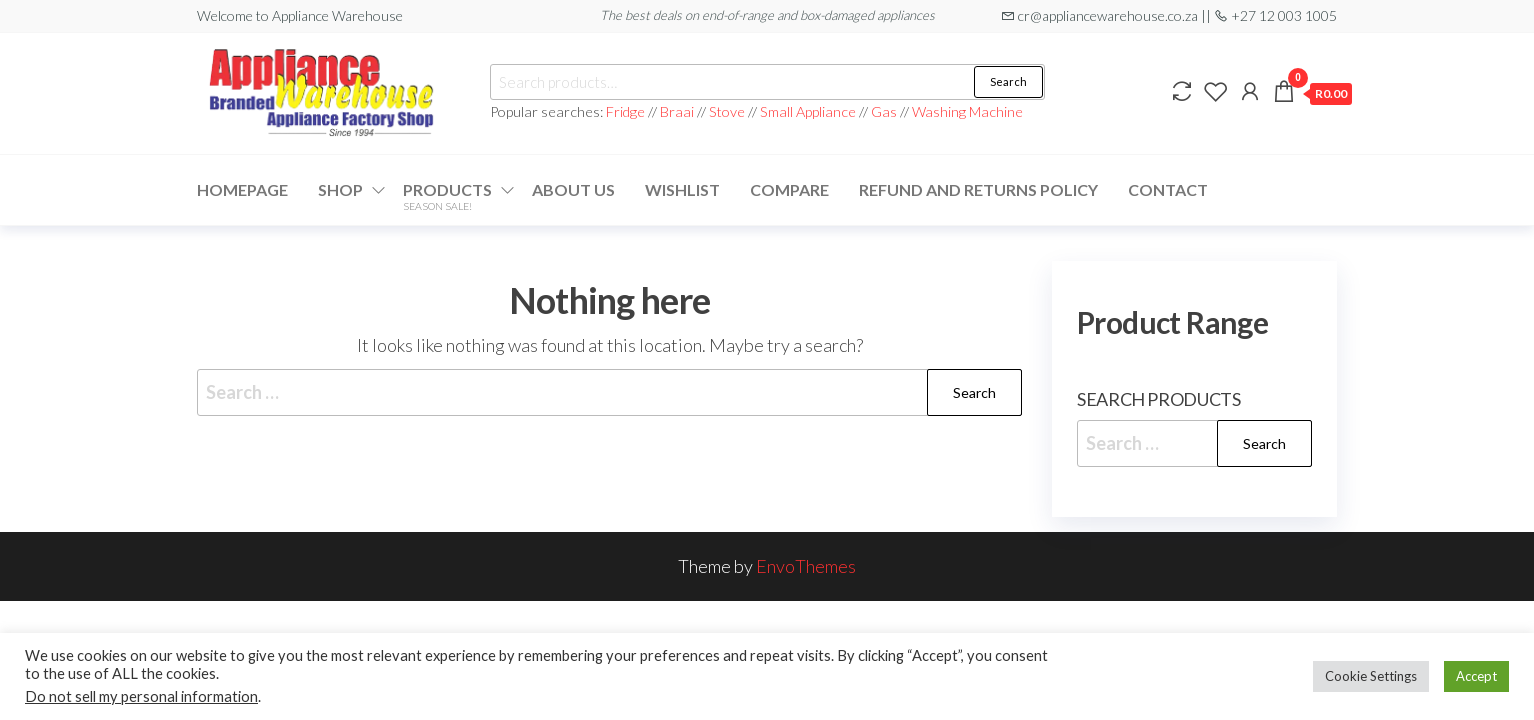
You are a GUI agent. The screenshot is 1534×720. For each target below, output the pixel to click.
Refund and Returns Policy (978, 189)
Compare (789, 189)
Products (447, 196)
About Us (573, 189)
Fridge (627, 111)
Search (1008, 81)
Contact (1168, 189)
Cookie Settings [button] (1371, 676)
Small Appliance (808, 111)
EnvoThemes (806, 566)
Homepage (242, 189)
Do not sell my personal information (141, 696)
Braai (677, 111)
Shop (340, 189)
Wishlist (682, 189)
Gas (884, 111)
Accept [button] (1476, 676)
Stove (727, 111)
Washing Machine (967, 111)
